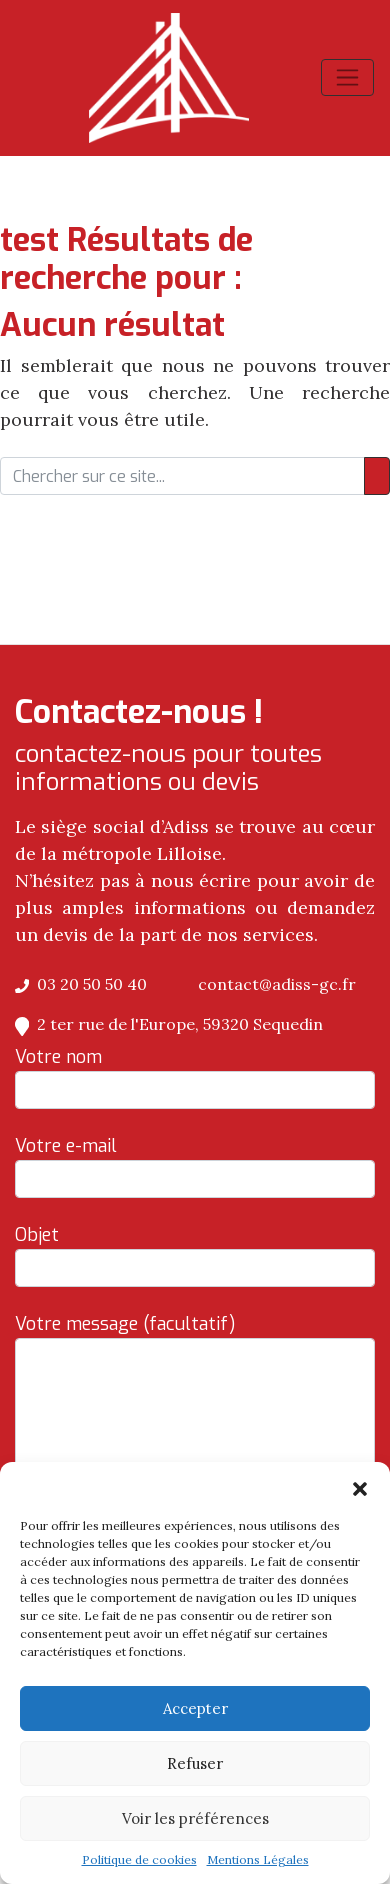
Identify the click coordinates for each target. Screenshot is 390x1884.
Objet (195, 1255)
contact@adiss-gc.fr (267, 984)
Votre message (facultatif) (195, 1452)
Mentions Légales (258, 1859)
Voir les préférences (195, 1818)
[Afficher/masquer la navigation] (347, 77)
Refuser (195, 1763)
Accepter (195, 1708)
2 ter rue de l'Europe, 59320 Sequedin (169, 1024)
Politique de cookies (139, 1859)
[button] (360, 1487)
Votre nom (195, 1077)
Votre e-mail (195, 1166)
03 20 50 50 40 (81, 984)
